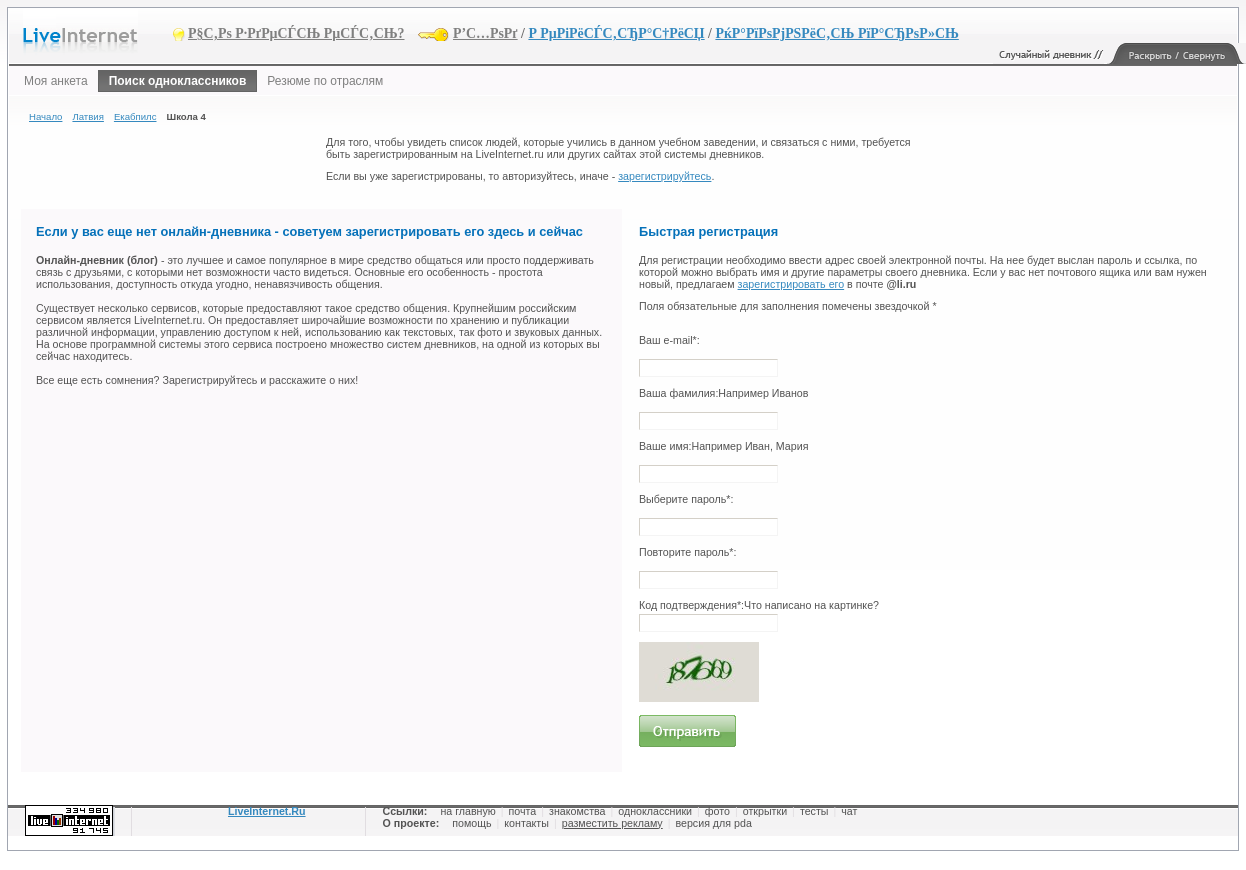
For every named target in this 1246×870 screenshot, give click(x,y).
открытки (765, 811)
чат (849, 811)
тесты (814, 811)
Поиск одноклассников (178, 81)
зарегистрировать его (791, 284)
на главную (467, 811)
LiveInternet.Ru (267, 811)
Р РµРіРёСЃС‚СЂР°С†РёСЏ (616, 33)
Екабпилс (135, 116)
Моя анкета (56, 81)
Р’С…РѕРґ (485, 33)
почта (523, 811)
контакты (526, 823)
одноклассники (655, 811)
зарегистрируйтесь (664, 176)
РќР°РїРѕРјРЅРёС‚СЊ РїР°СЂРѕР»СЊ (836, 33)
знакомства (577, 811)
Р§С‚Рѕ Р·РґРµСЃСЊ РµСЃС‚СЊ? (296, 33)
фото (717, 811)
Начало (45, 116)
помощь (471, 823)
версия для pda (713, 823)
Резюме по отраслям (325, 81)
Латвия (87, 116)
